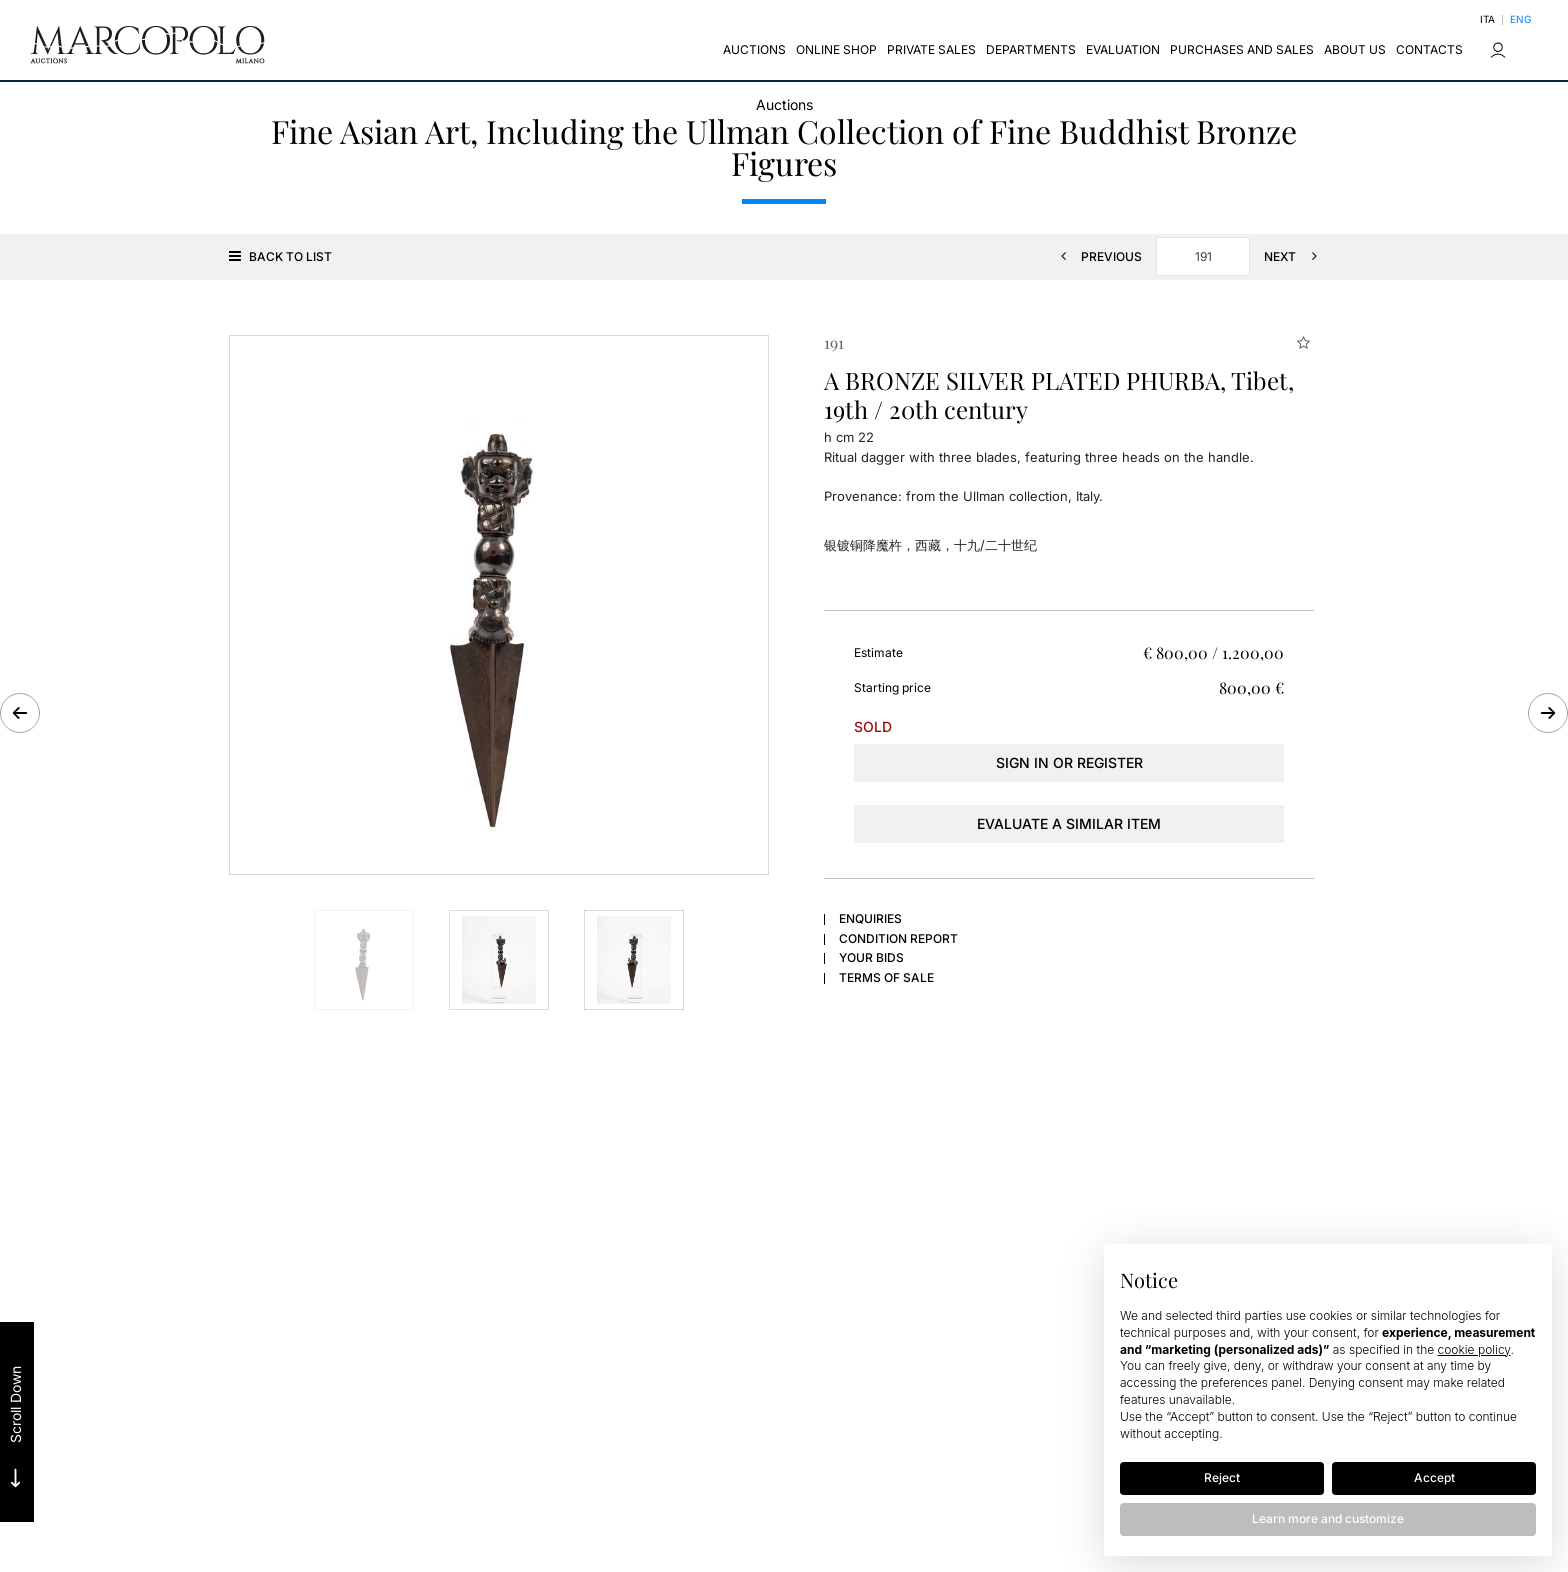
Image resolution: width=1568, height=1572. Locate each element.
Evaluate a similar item (1069, 823)
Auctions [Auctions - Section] (754, 49)
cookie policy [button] (1474, 1349)
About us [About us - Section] (1355, 49)
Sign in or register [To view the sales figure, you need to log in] (1069, 762)
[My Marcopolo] (1498, 50)
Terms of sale (886, 977)
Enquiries (870, 918)
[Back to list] (285, 256)
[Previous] (1095, 256)
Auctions (784, 104)
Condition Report (898, 938)
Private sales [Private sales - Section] (931, 49)
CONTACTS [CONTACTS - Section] (1429, 49)
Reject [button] (1222, 1477)
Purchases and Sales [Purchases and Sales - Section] (1242, 49)
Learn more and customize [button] (1328, 1518)
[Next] (1296, 256)
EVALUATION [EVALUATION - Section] (1123, 49)
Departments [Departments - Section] (1031, 49)
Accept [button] (1434, 1477)
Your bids (871, 957)
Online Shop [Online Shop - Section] (836, 49)
